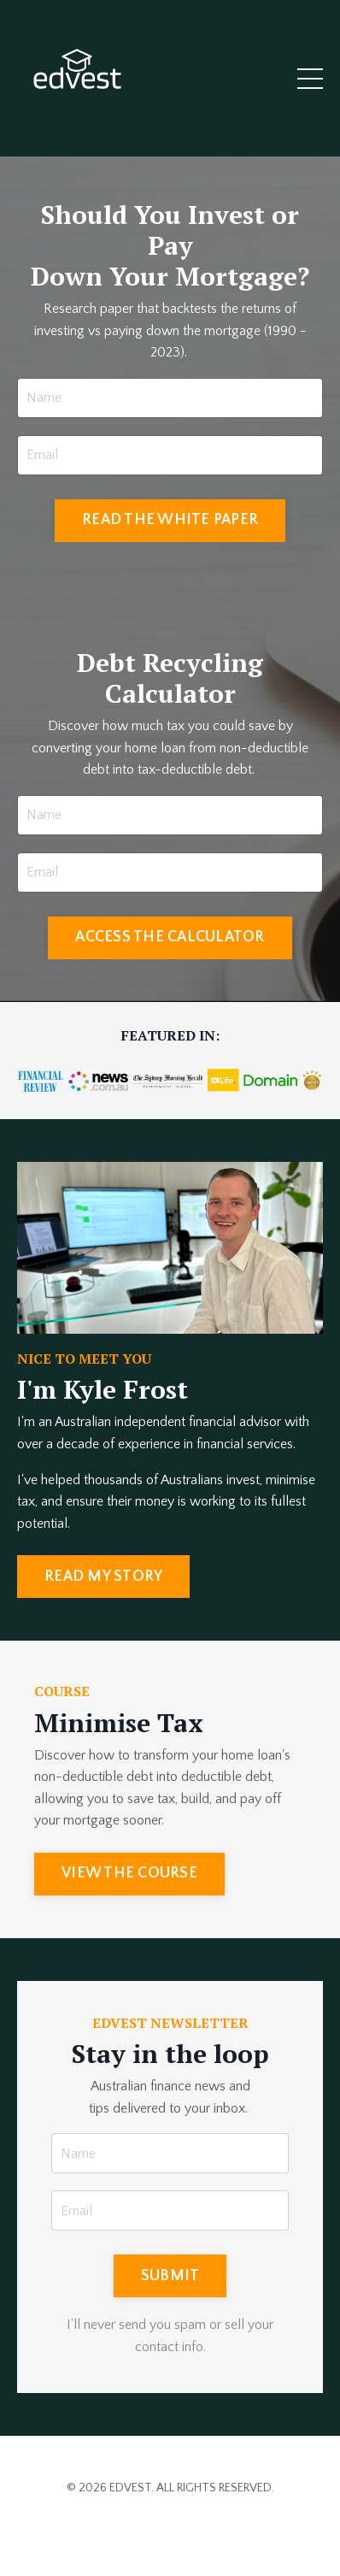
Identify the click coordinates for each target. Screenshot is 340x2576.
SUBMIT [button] (170, 2275)
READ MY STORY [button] (103, 1576)
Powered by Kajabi (170, 2532)
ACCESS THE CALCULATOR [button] (169, 937)
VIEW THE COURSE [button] (129, 1873)
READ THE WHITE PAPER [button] (170, 519)
